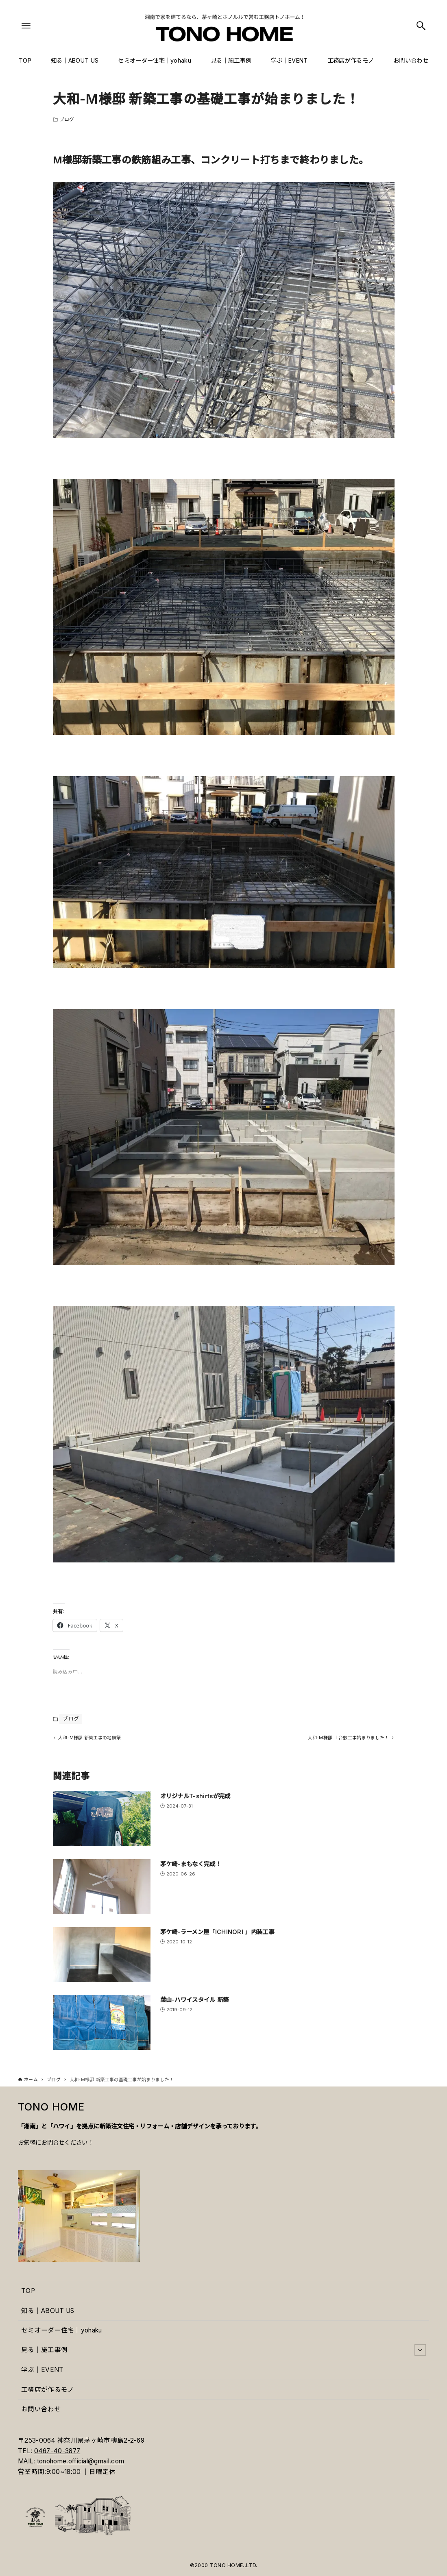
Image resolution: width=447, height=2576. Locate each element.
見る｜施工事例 (223, 2350)
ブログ (66, 119)
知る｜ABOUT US (47, 2311)
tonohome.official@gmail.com (80, 2461)
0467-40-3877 (57, 2451)
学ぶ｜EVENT (42, 2370)
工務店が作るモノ (47, 2389)
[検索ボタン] (421, 25)
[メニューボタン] (26, 25)
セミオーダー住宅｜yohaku (61, 2330)
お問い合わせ (41, 2409)
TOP (28, 2291)
